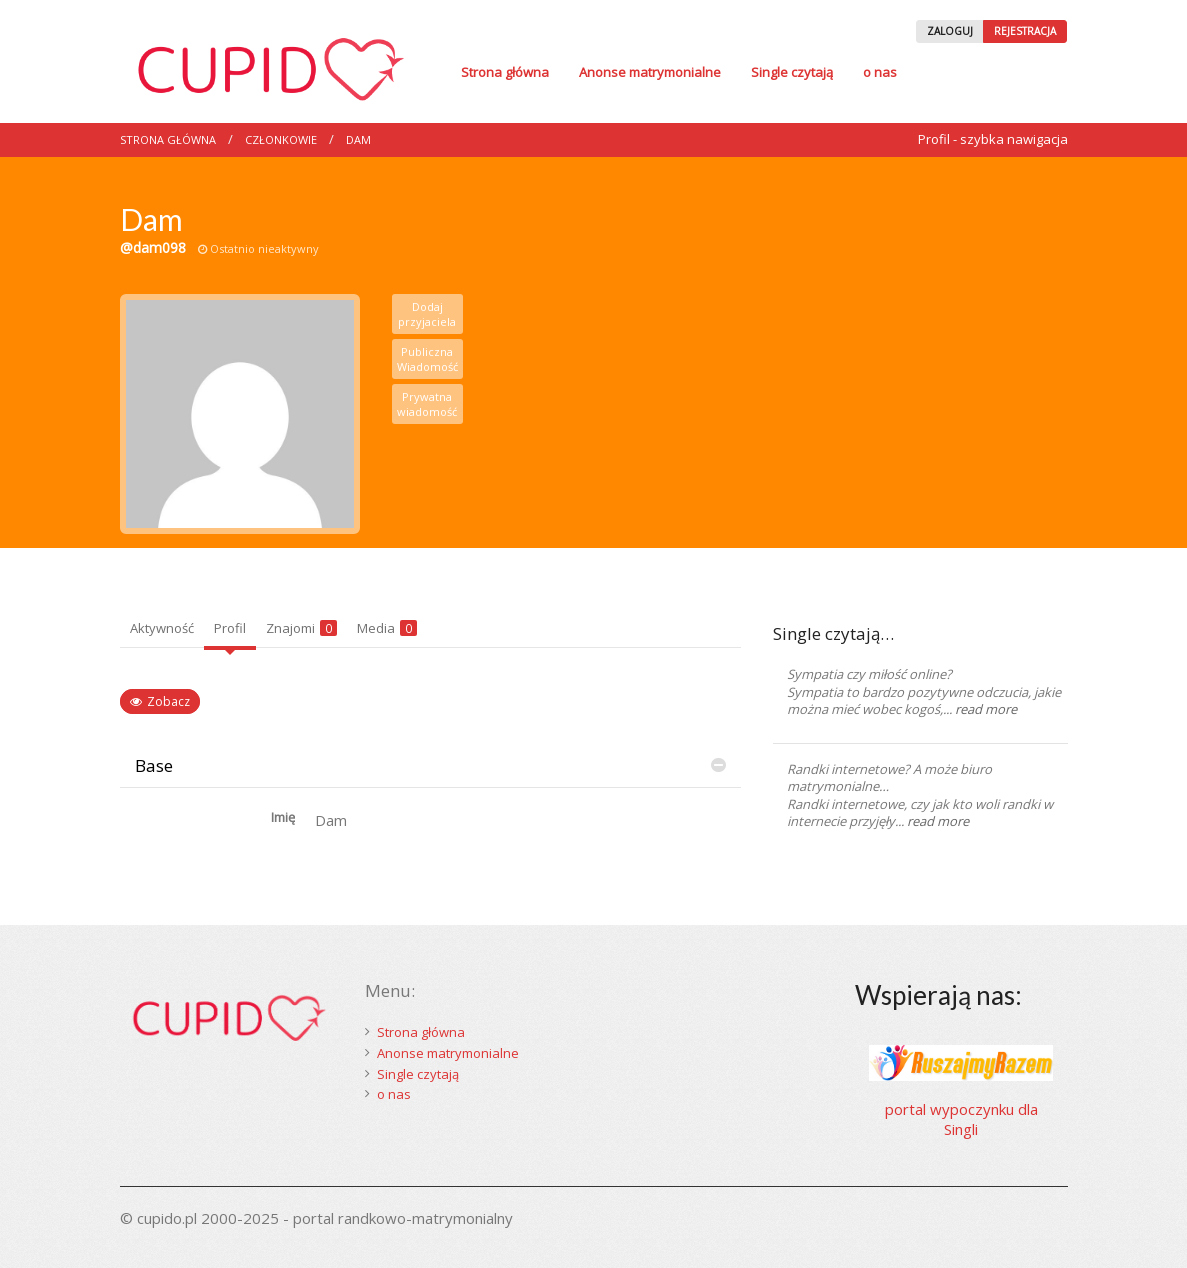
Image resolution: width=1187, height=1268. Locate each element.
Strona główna (505, 72)
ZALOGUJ (950, 31)
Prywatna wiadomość (427, 404)
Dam (358, 139)
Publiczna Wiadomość (427, 359)
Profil (230, 628)
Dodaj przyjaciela (427, 314)
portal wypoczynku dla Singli (961, 1119)
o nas (880, 72)
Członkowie (281, 139)
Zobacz (168, 701)
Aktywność (162, 628)
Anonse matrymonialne (650, 72)
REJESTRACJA (1025, 31)
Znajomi (301, 628)
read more (986, 709)
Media (387, 628)
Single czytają (792, 72)
